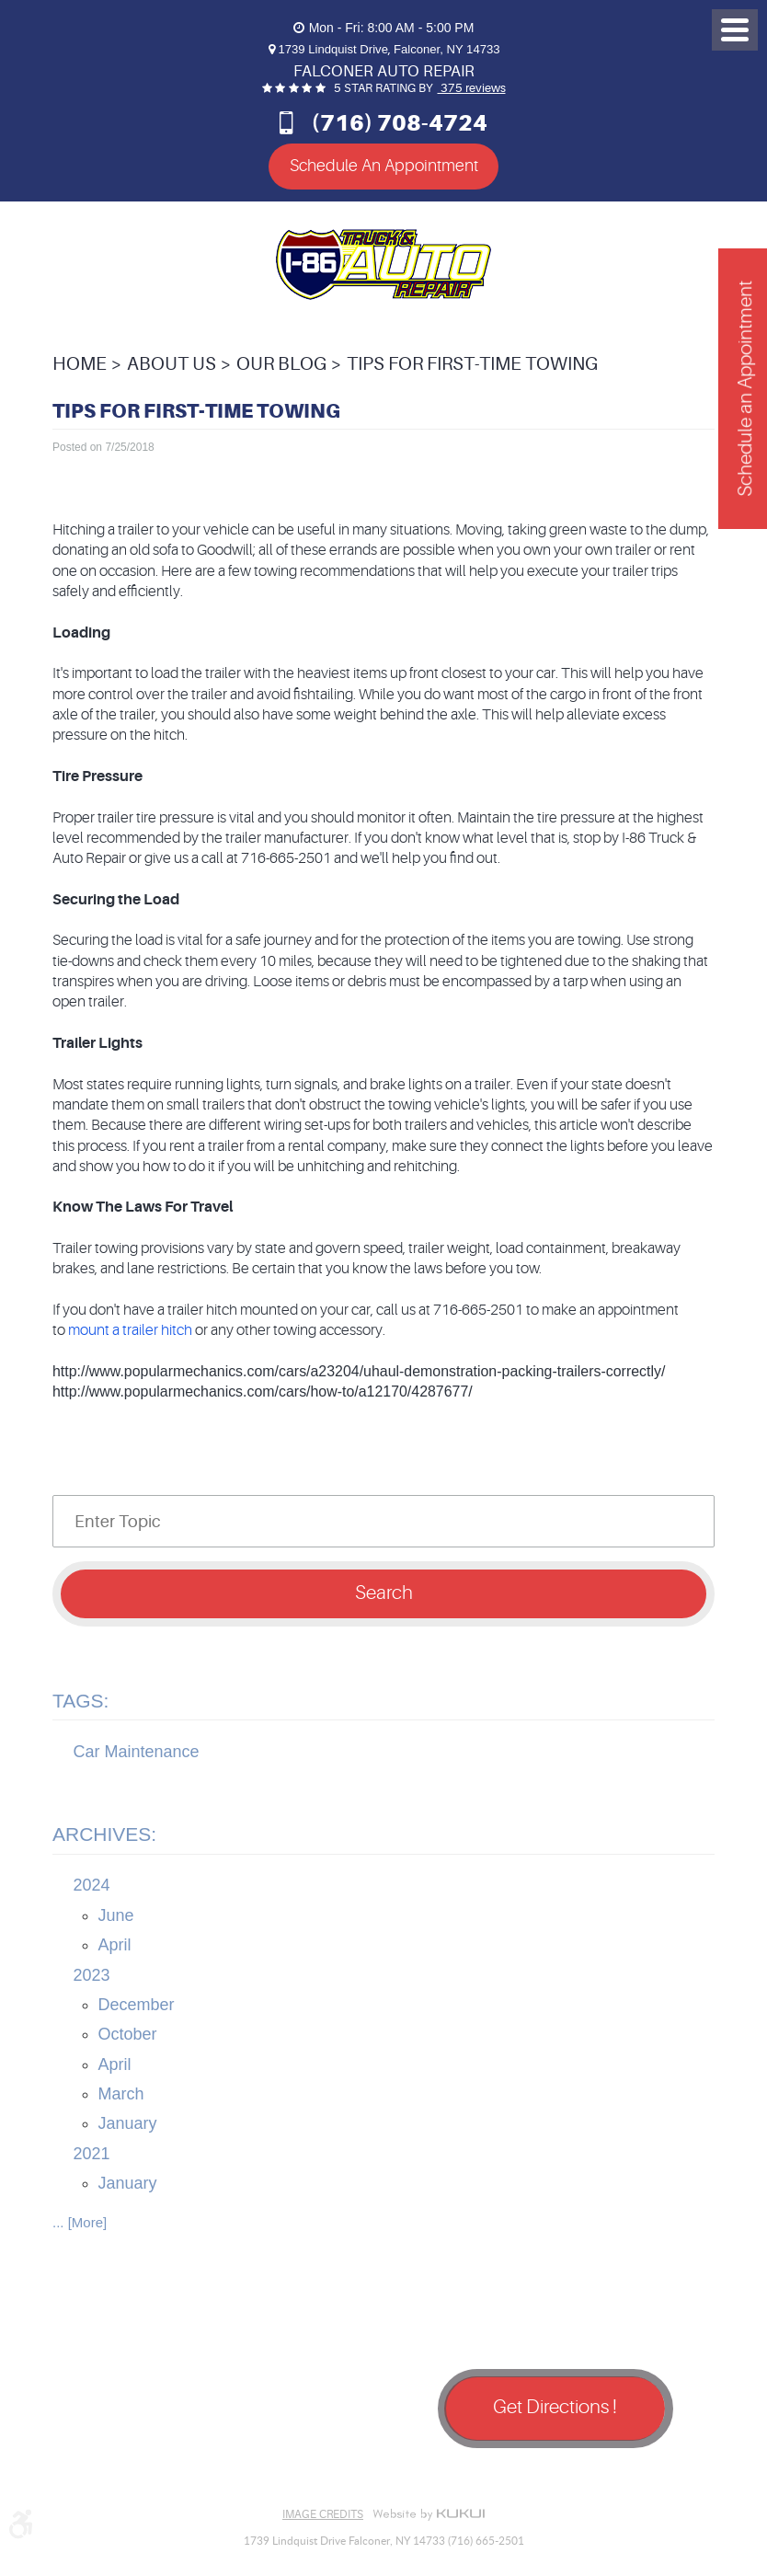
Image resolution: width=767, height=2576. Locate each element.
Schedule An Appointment (384, 165)
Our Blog (281, 363)
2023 (92, 1974)
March (121, 2094)
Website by (428, 2514)
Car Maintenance (137, 1751)
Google (126, 2472)
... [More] (79, 2222)
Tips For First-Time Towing (472, 363)
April (115, 1945)
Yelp (172, 2472)
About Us (171, 363)
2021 (92, 2154)
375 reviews (472, 88)
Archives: (104, 1834)
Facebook (80, 2472)
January (127, 2123)
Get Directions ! (555, 2407)
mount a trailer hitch (130, 1330)
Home (79, 363)
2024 (92, 1885)
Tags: (80, 1700)
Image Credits (322, 2514)
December (136, 2004)
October (127, 2034)
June (116, 1915)
